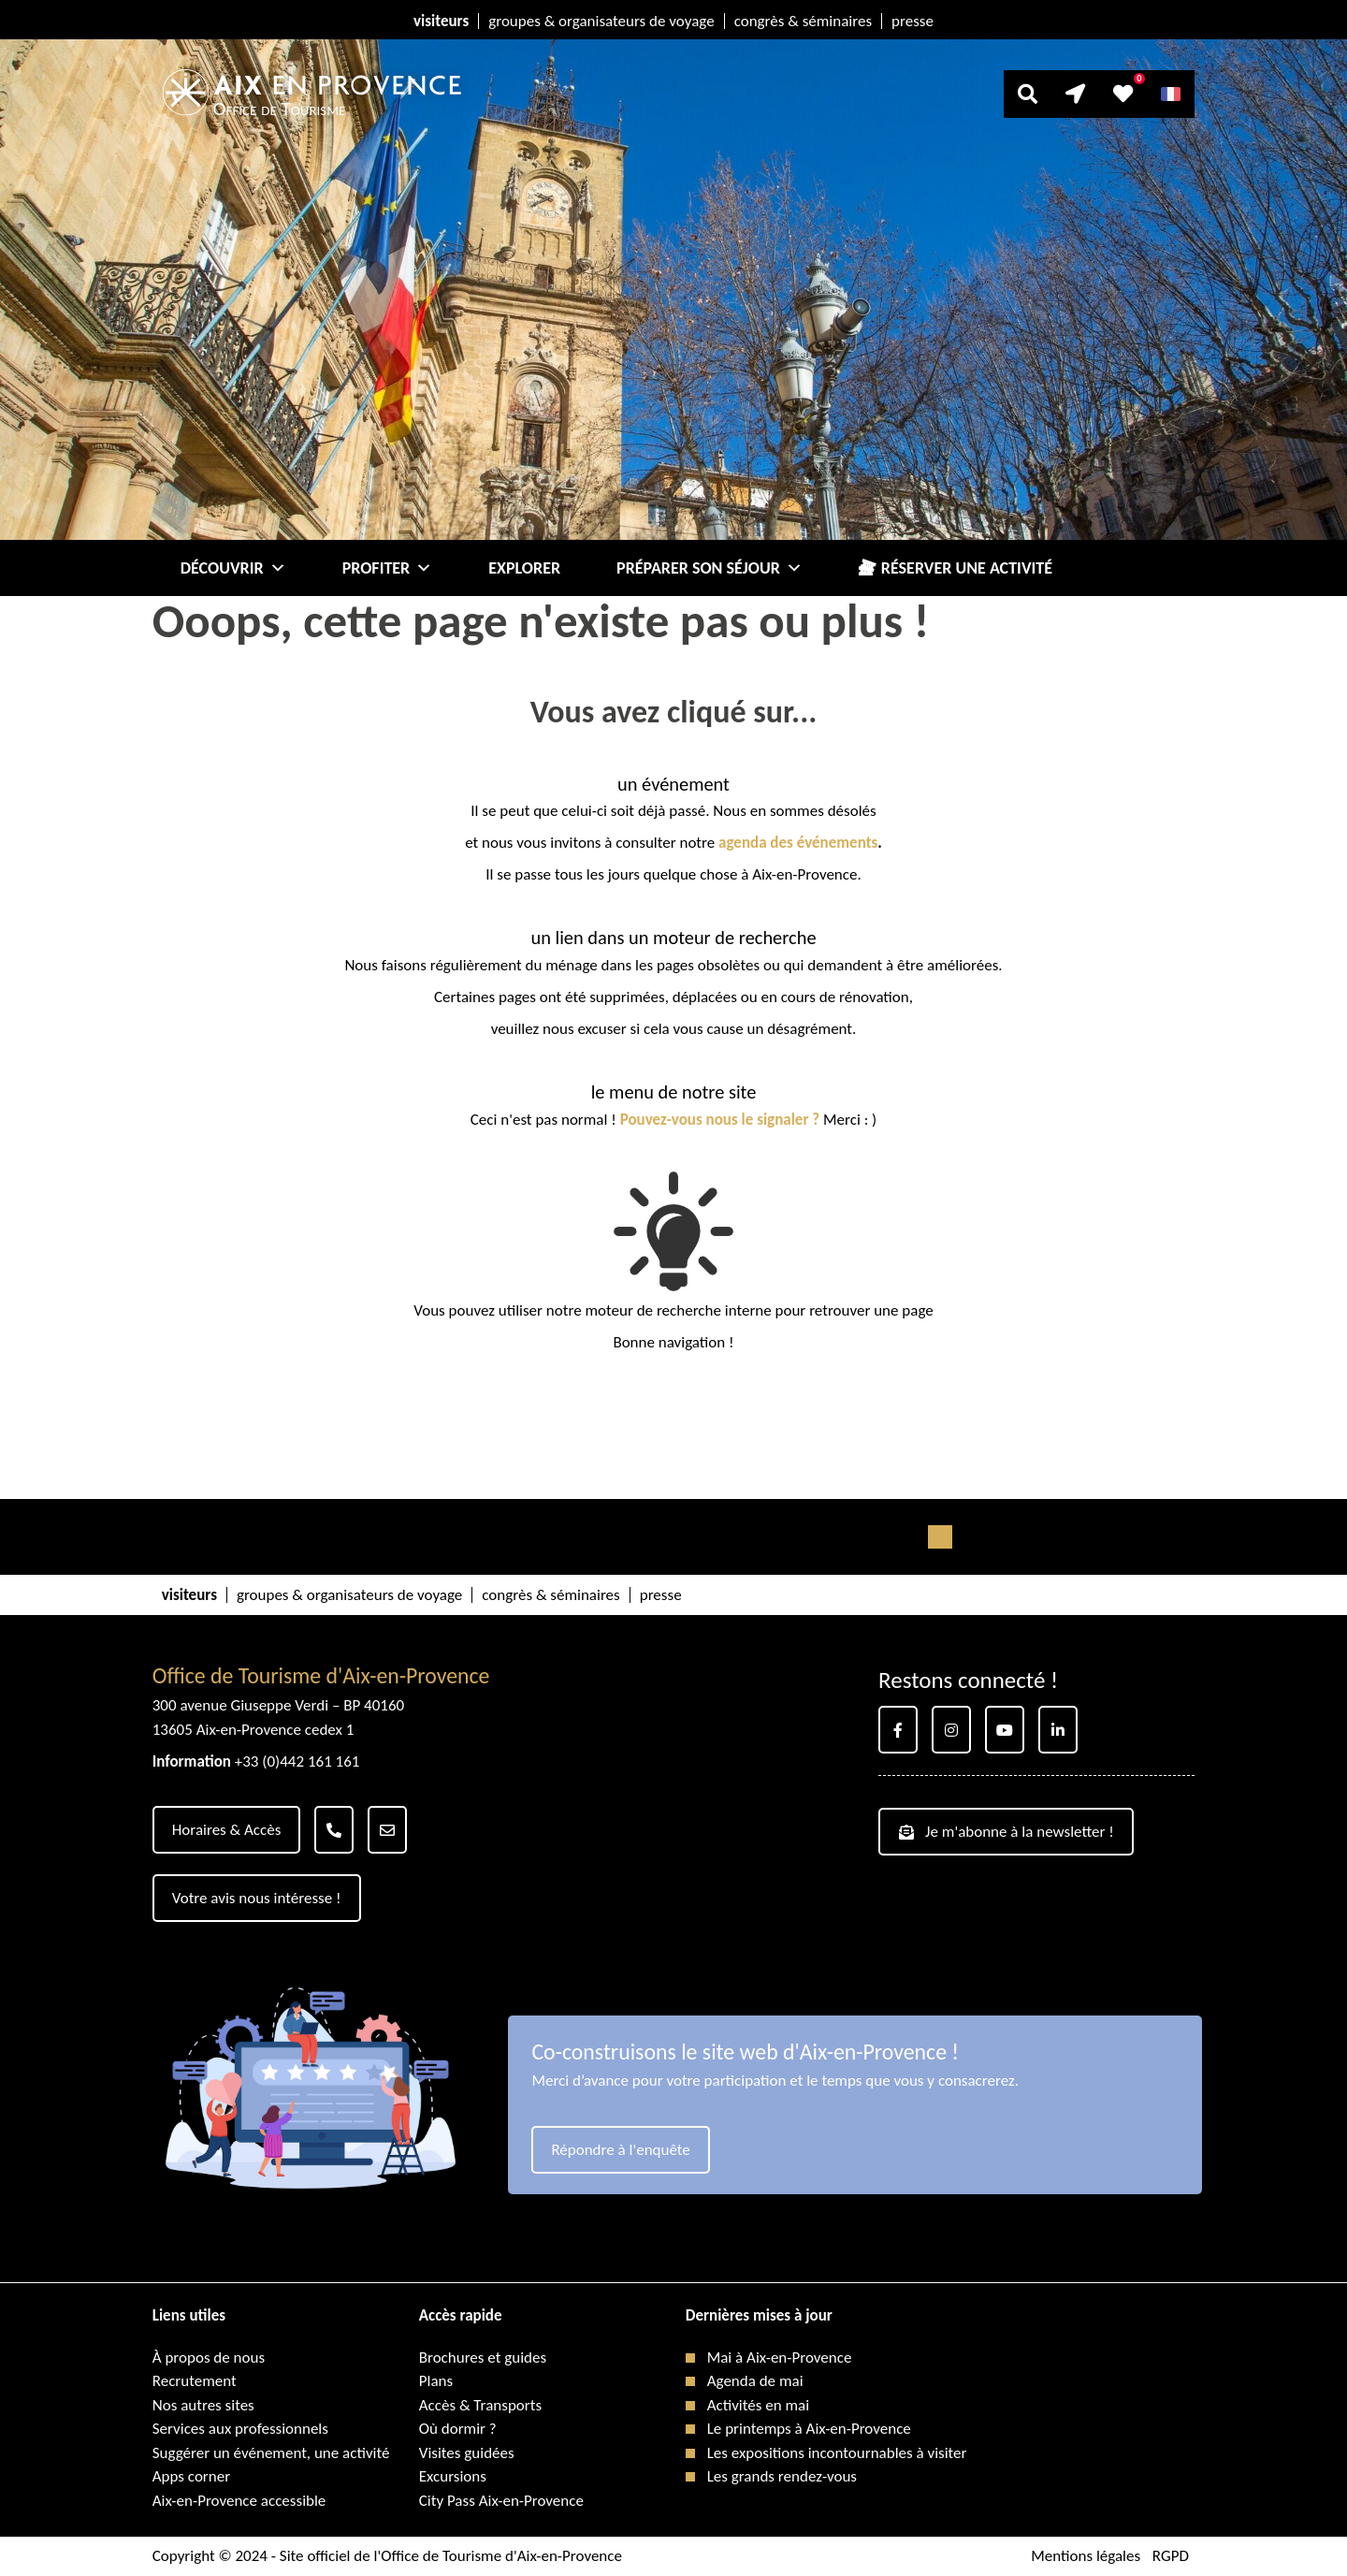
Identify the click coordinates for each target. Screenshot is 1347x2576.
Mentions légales (1085, 2556)
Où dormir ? (458, 2428)
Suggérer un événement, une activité (271, 2453)
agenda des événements (797, 842)
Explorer (524, 568)
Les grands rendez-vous (782, 2476)
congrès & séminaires (803, 21)
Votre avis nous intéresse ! (256, 1898)
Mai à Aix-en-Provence (779, 2357)
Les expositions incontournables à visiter (837, 2453)
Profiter (387, 568)
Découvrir (233, 568)
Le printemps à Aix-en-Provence (809, 2428)
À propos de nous (208, 2357)
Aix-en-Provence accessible (239, 2501)
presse (912, 21)
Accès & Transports (480, 2405)
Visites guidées (466, 2453)
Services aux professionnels (240, 2428)
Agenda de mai (755, 2381)
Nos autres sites (203, 2405)
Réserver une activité (966, 568)
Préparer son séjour (709, 568)
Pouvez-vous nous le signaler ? (720, 1119)
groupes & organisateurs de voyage (601, 21)
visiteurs (441, 21)
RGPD (1170, 2556)
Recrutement (194, 2381)
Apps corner (191, 2476)
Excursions (452, 2476)
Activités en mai (758, 2405)
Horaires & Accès (227, 1830)
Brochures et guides (482, 2357)
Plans (436, 2381)
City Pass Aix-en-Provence (501, 2501)
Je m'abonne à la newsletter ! (1006, 1831)
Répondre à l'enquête (620, 2150)
